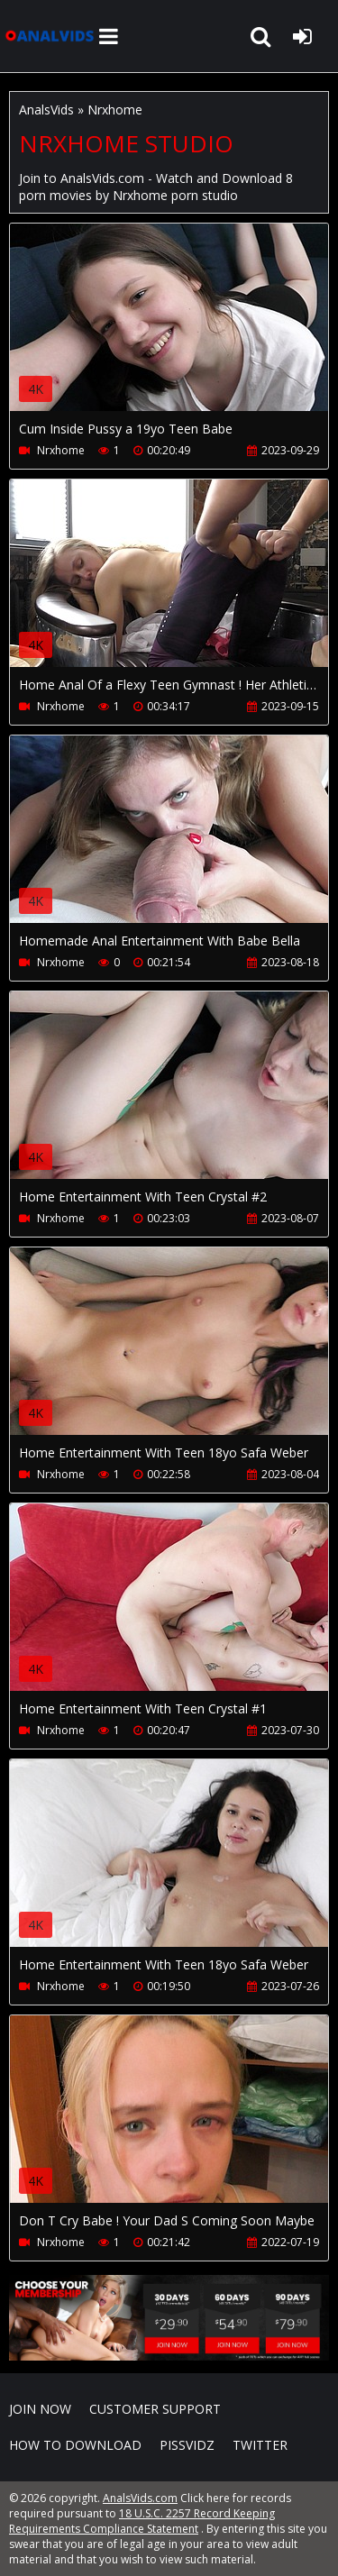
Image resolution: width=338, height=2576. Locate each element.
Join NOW (40, 2408)
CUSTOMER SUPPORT (155, 2408)
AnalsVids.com (50, 36)
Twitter (260, 2444)
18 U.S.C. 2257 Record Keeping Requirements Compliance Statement (142, 2521)
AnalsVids (46, 109)
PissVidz (187, 2444)
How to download (75, 2444)
